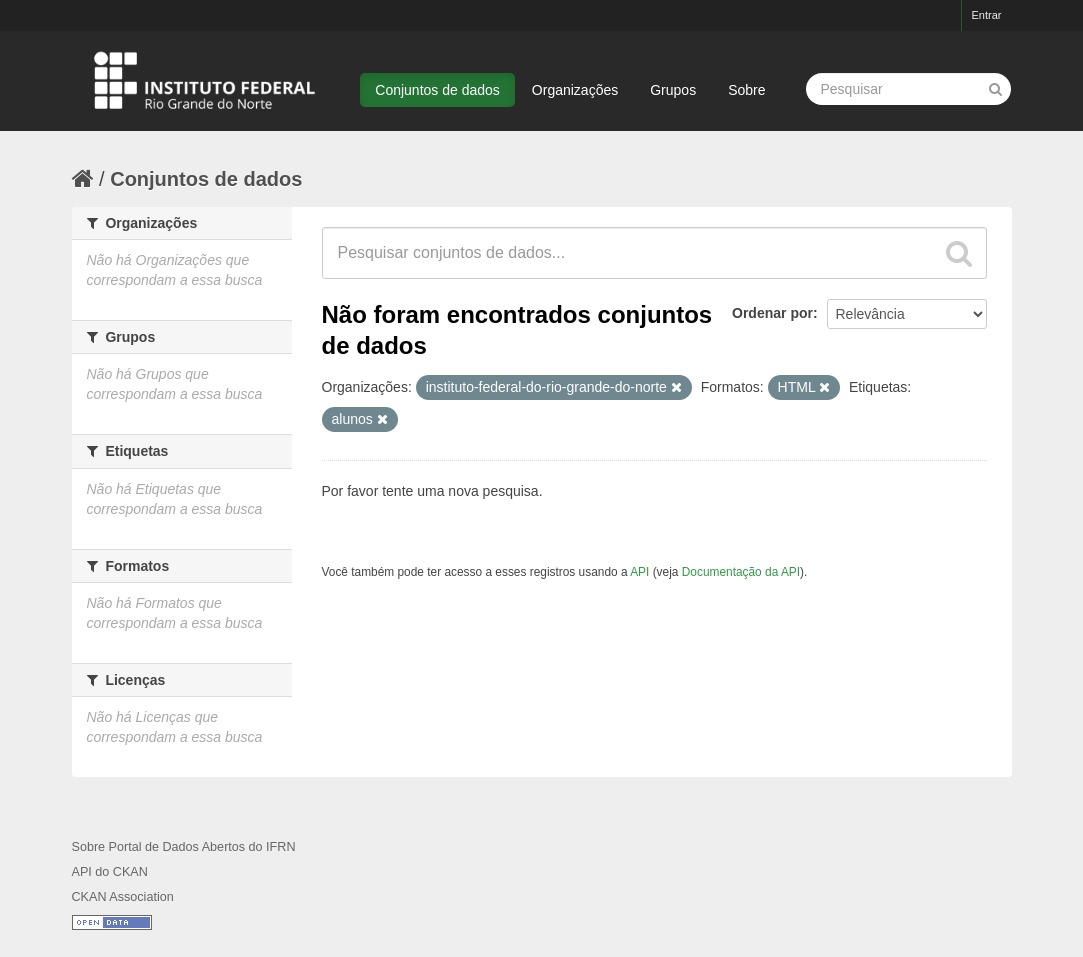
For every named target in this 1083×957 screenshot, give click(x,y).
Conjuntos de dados (437, 90)
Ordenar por (772, 313)
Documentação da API (741, 572)
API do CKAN (110, 872)
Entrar (987, 15)
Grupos (673, 90)
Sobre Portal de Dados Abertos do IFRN (184, 847)
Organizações (575, 90)
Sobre (746, 90)
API (639, 572)
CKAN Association (123, 897)
